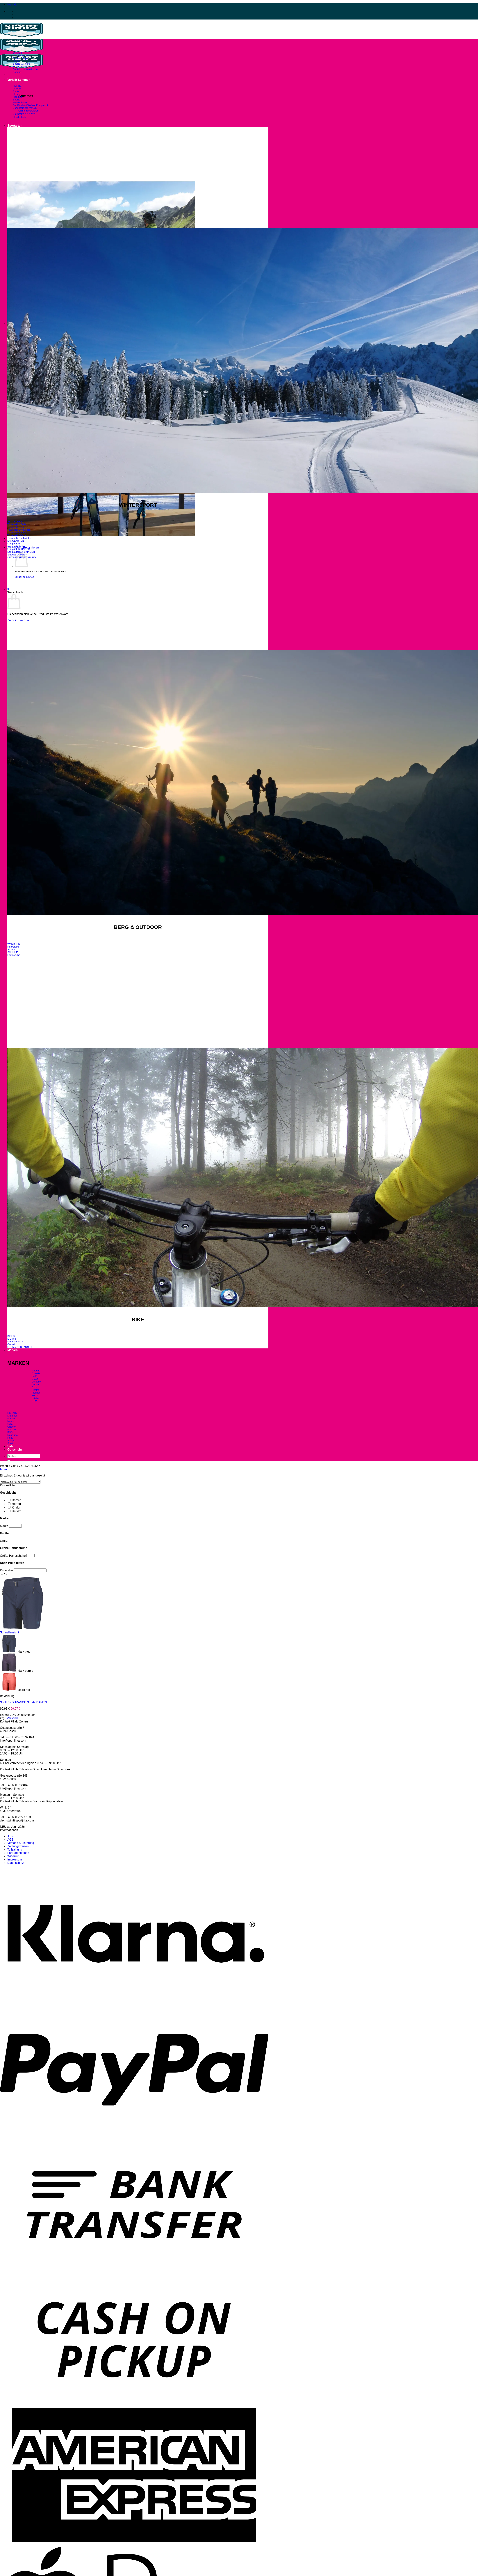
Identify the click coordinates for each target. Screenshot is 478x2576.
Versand (12, 1718)
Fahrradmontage (18, 1852)
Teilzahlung (14, 1849)
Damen (16, 1500)
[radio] (133, 1643)
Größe (4, 1540)
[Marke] (15, 1526)
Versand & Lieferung (20, 1842)
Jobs (10, 1836)
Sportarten (14, 125)
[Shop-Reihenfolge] (20, 1482)
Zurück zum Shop (24, 577)
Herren (16, 1503)
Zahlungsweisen (18, 1846)
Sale (10, 1446)
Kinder (16, 1507)
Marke (4, 1526)
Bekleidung (15, 44)
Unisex (16, 1511)
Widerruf (12, 1856)
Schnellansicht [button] (9, 1632)
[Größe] (19, 1540)
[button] (8, 589)
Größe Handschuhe (13, 1555)
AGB (10, 1839)
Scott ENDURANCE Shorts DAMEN (23, 1702)
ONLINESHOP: (17, 40)
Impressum (14, 1859)
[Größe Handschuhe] (30, 1555)
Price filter (6, 1570)
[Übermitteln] (8, 1460)
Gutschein (14, 1449)
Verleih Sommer (18, 79)
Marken (12, 1350)
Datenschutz (15, 1862)
